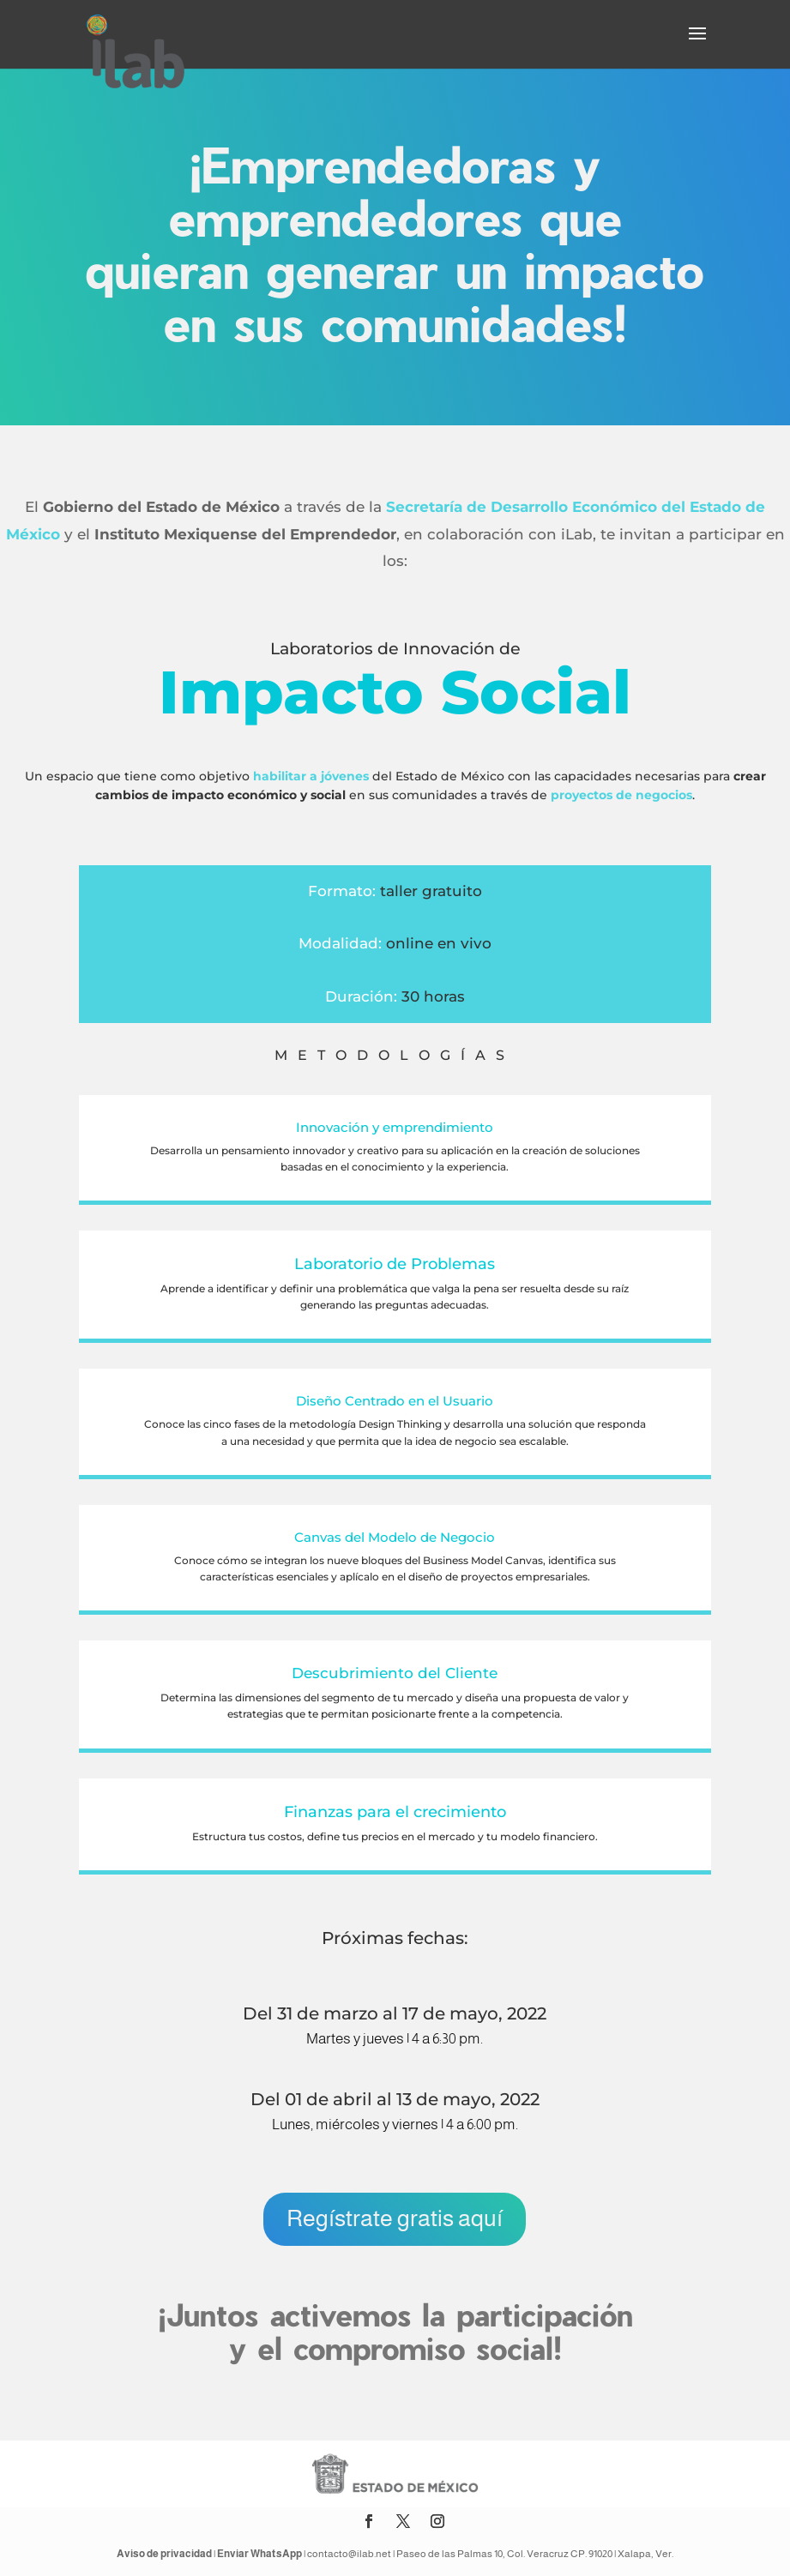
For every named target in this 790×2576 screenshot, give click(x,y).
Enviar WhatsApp (259, 2554)
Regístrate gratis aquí (394, 2218)
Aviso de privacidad (164, 2554)
